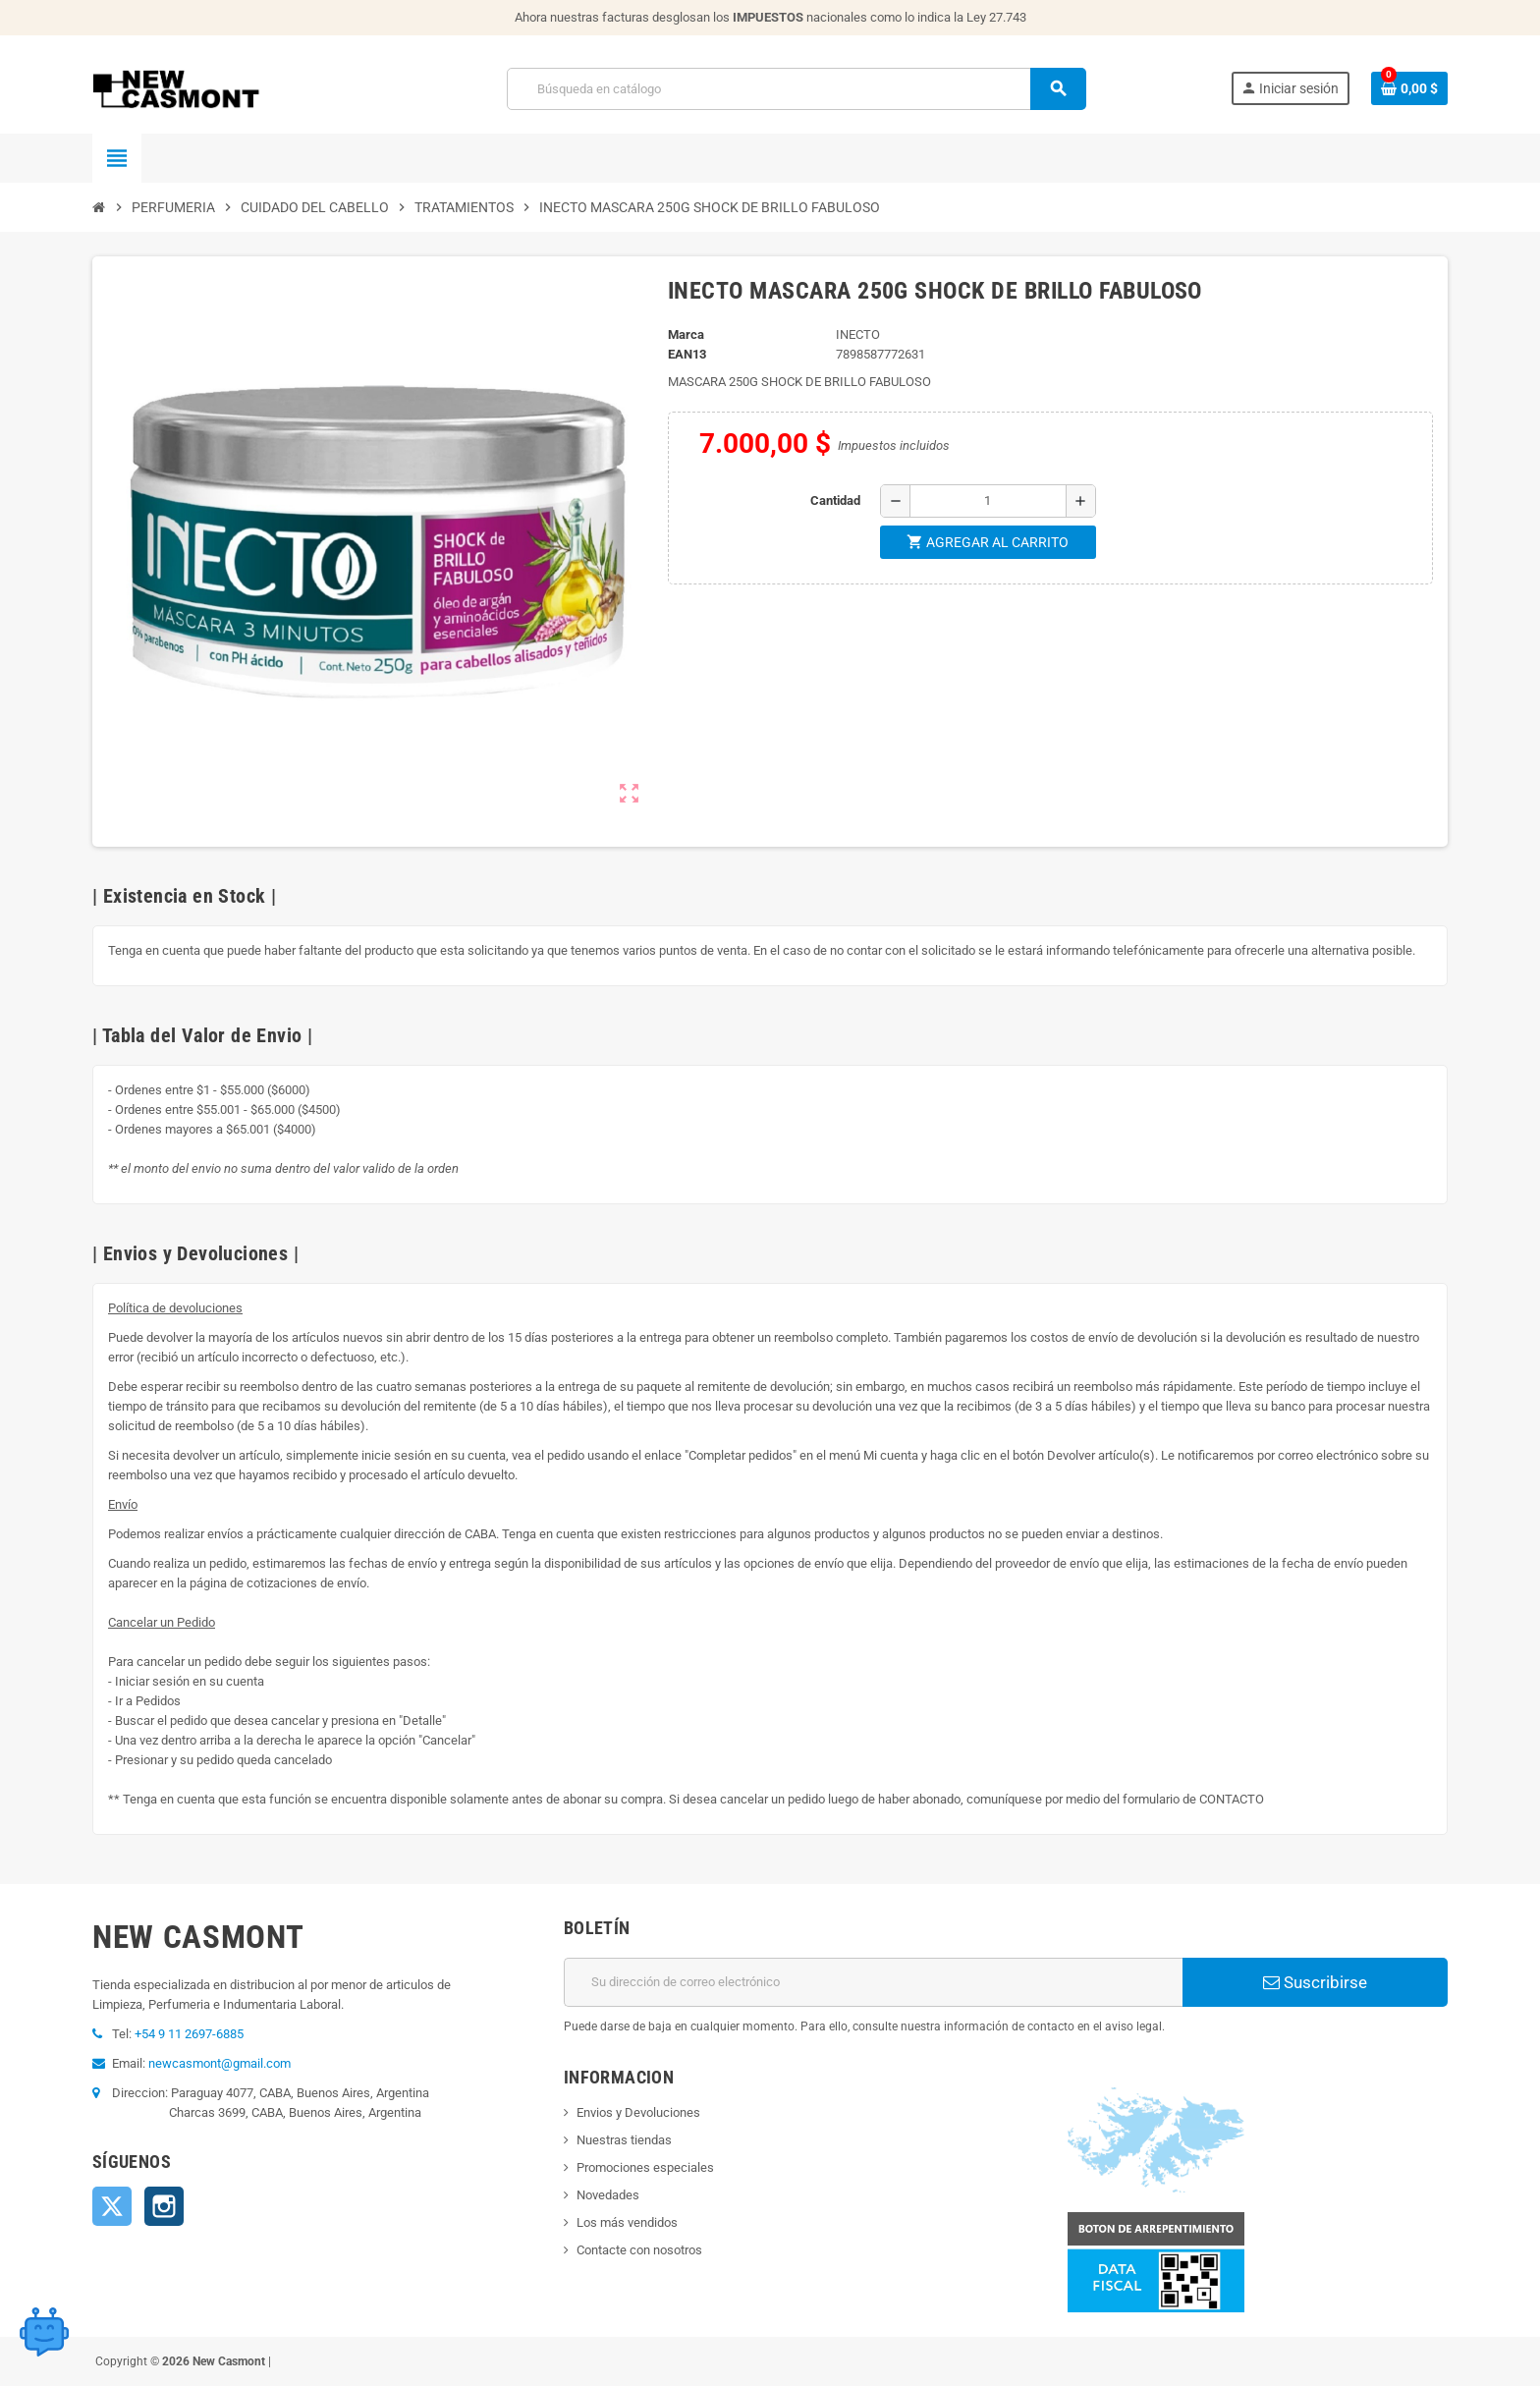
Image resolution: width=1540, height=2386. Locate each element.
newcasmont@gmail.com (219, 2063)
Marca (686, 334)
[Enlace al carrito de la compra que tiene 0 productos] (1409, 88)
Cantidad (835, 500)
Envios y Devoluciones (638, 2112)
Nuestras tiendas (624, 2140)
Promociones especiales (645, 2167)
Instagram (164, 2206)
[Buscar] (796, 89)
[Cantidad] (988, 501)
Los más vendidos (627, 2222)
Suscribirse (1315, 1982)
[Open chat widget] (44, 2332)
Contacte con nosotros (639, 2250)
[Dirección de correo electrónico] (873, 1982)
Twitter (112, 2206)
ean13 (687, 354)
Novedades (608, 2195)
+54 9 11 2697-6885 (189, 2033)
